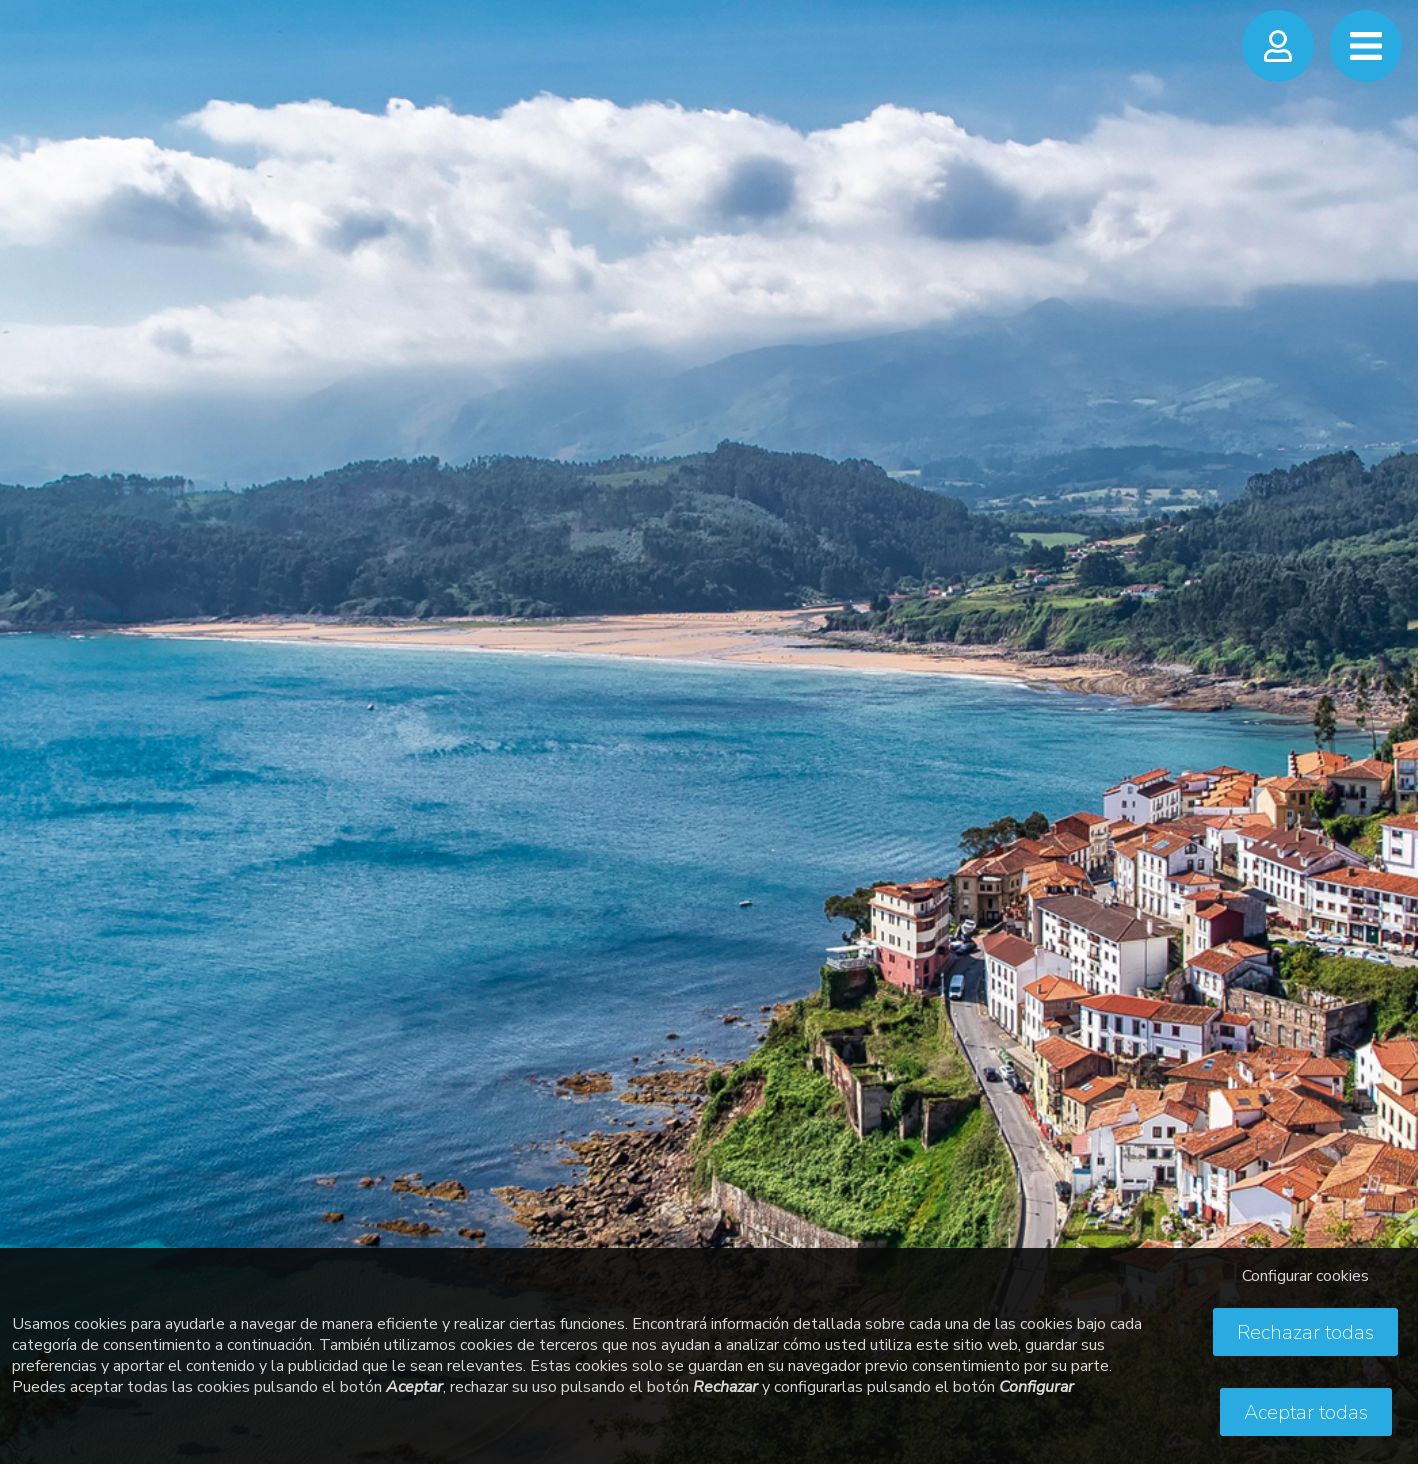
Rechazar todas (1305, 1332)
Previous (35, 711)
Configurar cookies (1305, 1276)
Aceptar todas (1306, 1412)
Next (1383, 711)
